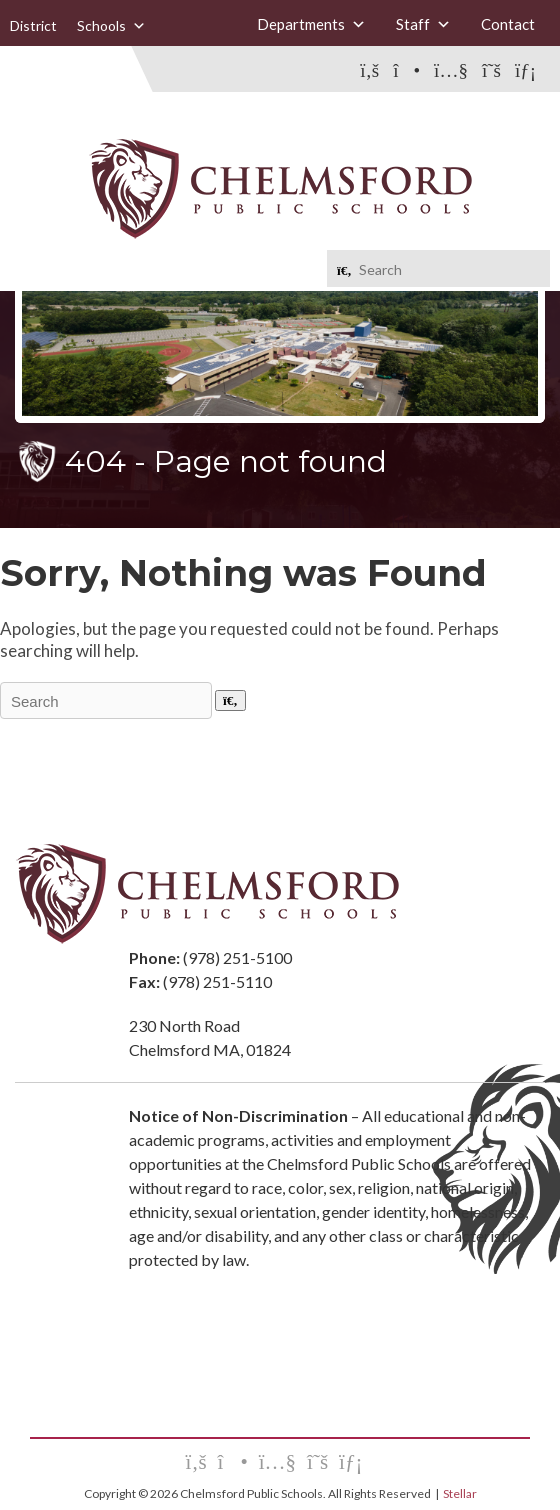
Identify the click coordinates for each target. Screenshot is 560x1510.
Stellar (460, 1493)
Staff (423, 24)
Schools (111, 26)
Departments (311, 24)
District (33, 25)
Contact (508, 24)
